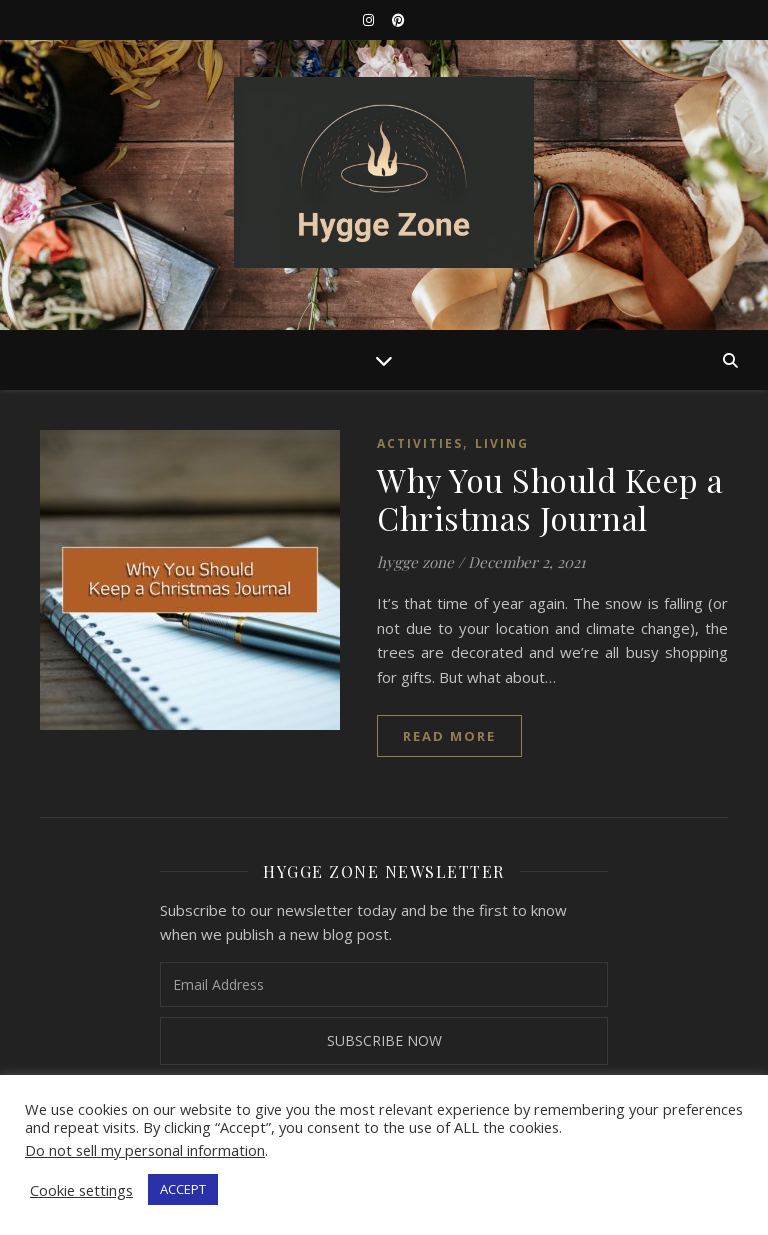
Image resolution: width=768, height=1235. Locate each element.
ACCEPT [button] (183, 1189)
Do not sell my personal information (145, 1150)
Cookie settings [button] (81, 1190)
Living (502, 443)
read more (449, 736)
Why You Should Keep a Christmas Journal (550, 498)
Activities (420, 443)
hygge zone (415, 562)
